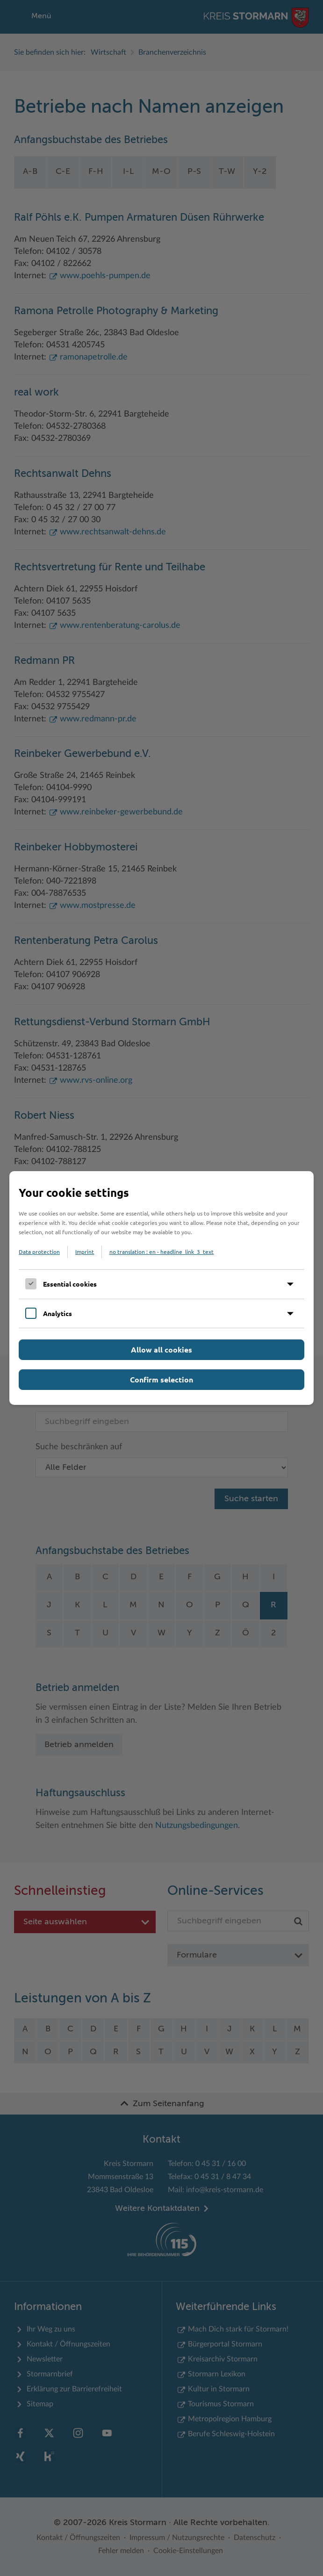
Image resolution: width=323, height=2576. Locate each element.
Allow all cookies (161, 1349)
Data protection (39, 1251)
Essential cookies (70, 1284)
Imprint (84, 1251)
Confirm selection (161, 1379)
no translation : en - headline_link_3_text (161, 1251)
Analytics (57, 1313)
